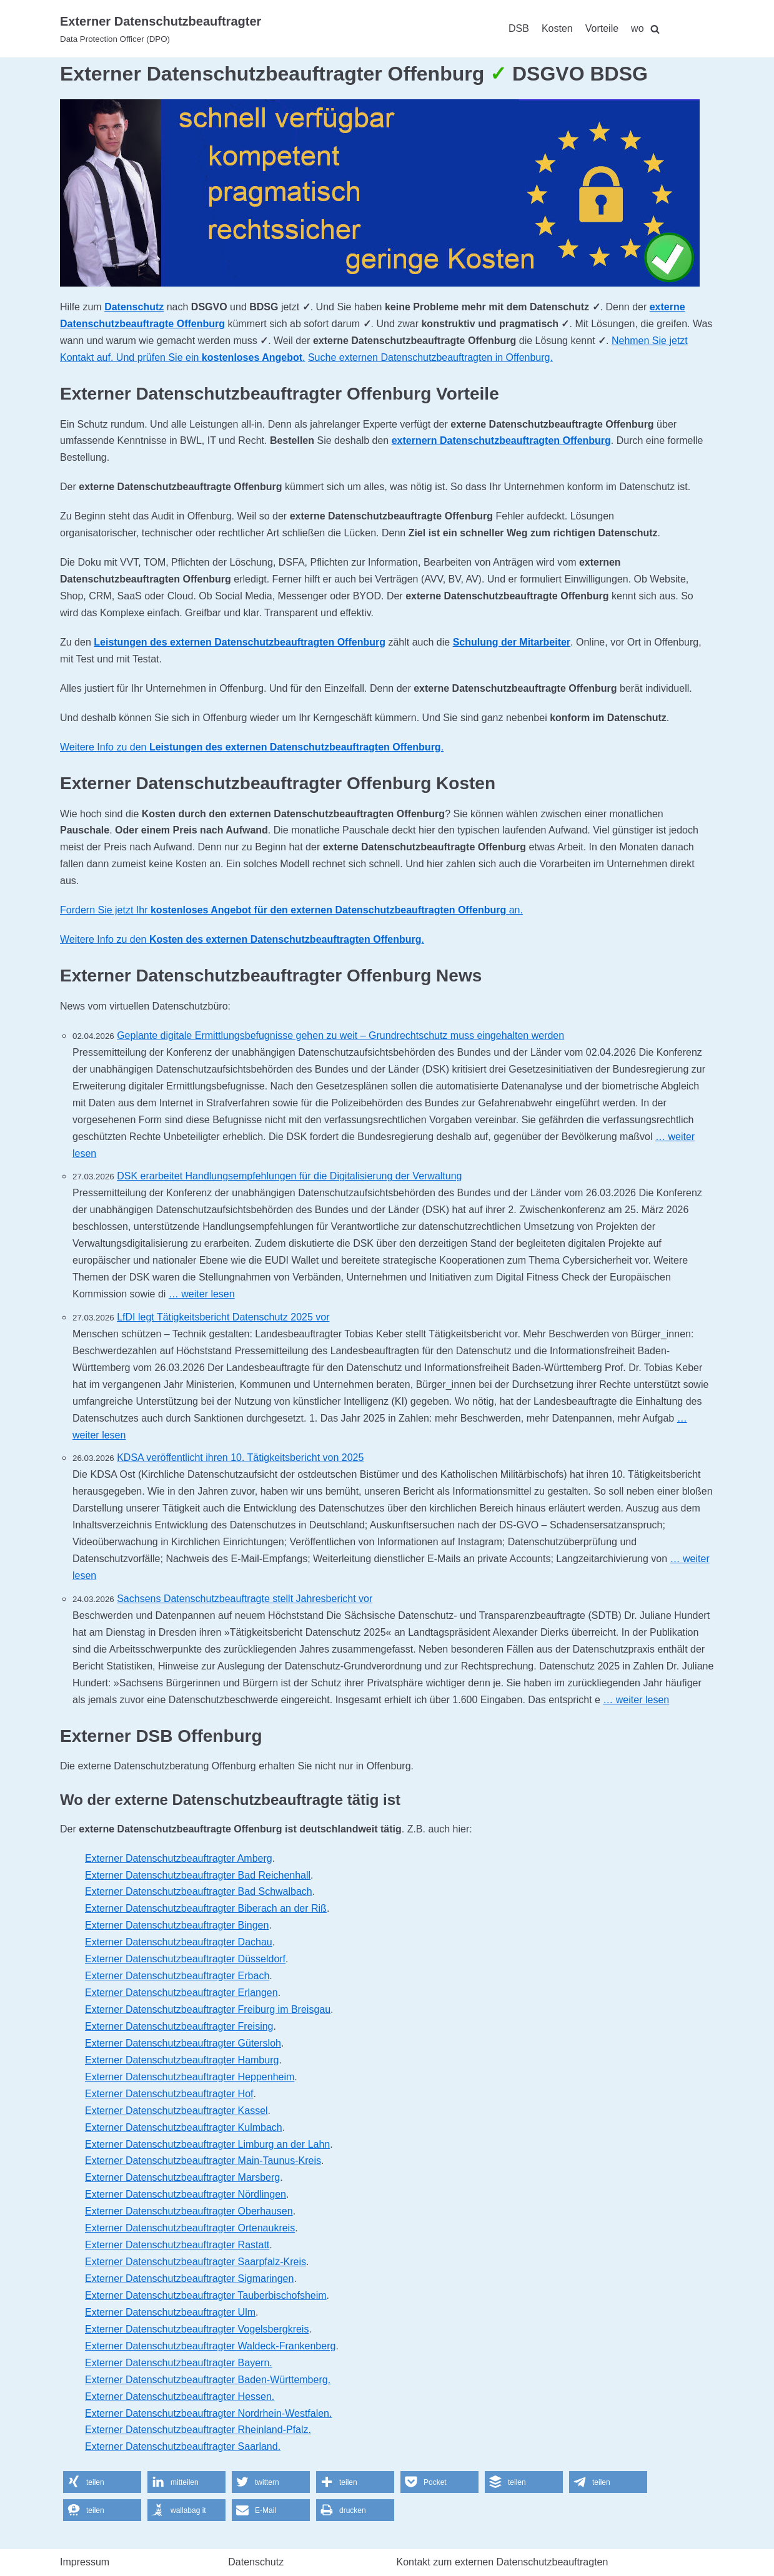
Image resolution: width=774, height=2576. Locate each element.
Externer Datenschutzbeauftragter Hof (169, 2093)
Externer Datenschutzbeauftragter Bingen (177, 1925)
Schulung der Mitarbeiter (511, 642)
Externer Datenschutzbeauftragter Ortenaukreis (190, 2228)
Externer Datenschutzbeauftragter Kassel (176, 2110)
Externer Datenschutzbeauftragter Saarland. (182, 2446)
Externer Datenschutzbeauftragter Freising (179, 2026)
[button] (102, 2482)
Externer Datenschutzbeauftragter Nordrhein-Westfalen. (208, 2413)
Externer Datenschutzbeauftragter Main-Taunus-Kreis (203, 2160)
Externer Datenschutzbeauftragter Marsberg (182, 2177)
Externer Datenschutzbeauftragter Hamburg (182, 2060)
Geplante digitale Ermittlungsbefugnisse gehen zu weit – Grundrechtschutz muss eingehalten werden (340, 1035)
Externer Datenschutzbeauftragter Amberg (178, 1858)
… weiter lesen (202, 1294)
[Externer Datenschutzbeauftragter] (160, 28)
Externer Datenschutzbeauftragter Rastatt (177, 2244)
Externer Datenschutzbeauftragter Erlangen (181, 1992)
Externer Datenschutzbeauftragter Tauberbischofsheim (206, 2295)
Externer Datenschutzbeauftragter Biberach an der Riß (206, 1908)
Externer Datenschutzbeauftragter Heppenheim (189, 2077)
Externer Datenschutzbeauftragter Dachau (178, 1942)
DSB (519, 28)
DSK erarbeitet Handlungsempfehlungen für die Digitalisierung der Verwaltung (289, 1176)
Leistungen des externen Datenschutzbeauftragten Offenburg (239, 642)
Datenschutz (134, 307)
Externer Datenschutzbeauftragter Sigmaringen (189, 2278)
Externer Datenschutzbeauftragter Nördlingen (185, 2194)
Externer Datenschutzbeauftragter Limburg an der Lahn (207, 2144)
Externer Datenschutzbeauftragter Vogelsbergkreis (197, 2329)
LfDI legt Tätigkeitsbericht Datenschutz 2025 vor (223, 1317)
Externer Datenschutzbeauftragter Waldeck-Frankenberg (210, 2346)
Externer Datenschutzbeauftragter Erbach (177, 1975)
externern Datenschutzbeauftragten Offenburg (501, 440)
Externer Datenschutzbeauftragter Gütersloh (183, 2043)
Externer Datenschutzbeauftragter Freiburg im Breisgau (207, 2009)
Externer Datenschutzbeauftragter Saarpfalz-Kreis (195, 2261)
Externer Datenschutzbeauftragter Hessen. (179, 2396)
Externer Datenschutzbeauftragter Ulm (170, 2312)
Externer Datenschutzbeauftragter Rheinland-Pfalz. (198, 2429)
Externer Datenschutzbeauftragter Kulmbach (183, 2127)
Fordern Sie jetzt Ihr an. (291, 910)
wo (637, 28)
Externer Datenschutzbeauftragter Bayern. (178, 2362)
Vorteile (601, 28)
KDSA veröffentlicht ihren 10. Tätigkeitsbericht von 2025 (240, 1457)
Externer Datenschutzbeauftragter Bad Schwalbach (198, 1891)
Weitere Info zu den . (252, 747)
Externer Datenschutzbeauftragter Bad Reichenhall (197, 1875)
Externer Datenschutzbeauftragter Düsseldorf (185, 1959)
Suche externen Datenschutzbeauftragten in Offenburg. (430, 357)
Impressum (84, 2562)
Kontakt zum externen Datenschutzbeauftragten (502, 2562)
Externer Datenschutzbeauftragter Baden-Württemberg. (207, 2379)
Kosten (557, 28)
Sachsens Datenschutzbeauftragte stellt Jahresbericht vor (244, 1598)
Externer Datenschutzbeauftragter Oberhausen (189, 2211)
